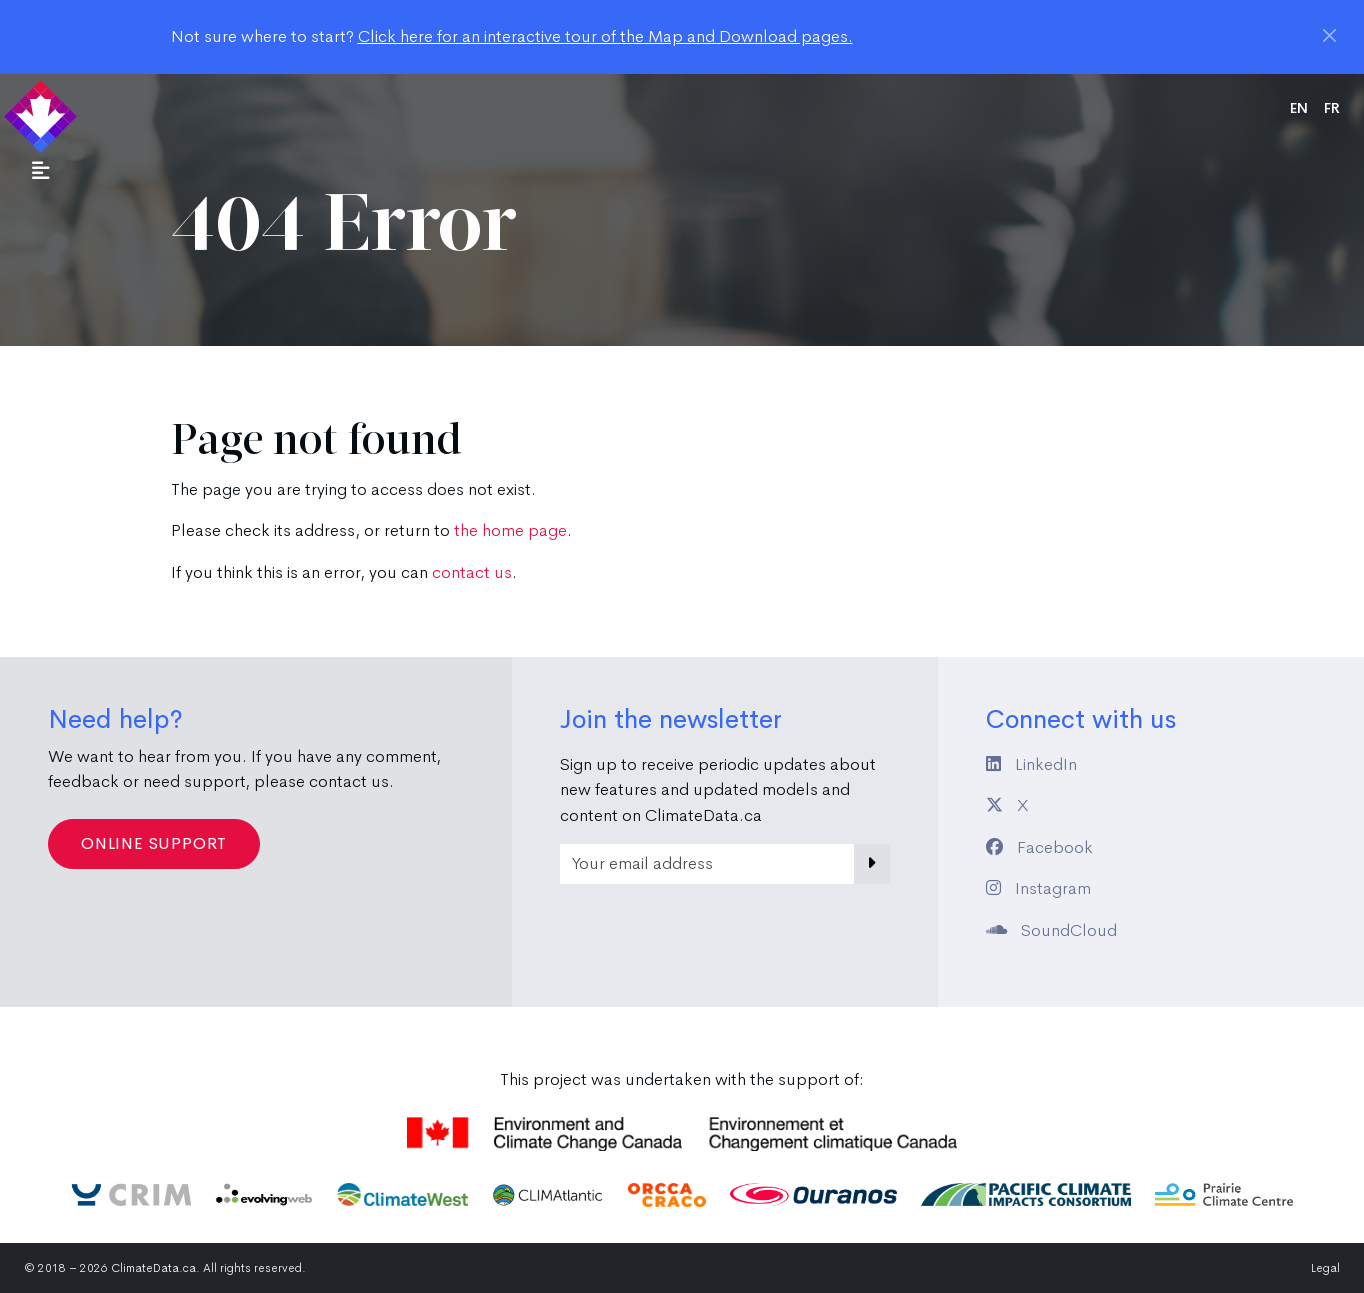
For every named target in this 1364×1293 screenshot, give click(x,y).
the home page (510, 530)
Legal (1325, 1268)
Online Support (154, 843)
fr (1332, 108)
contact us (472, 572)
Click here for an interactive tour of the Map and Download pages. (605, 36)
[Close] (1329, 35)
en (1299, 108)
